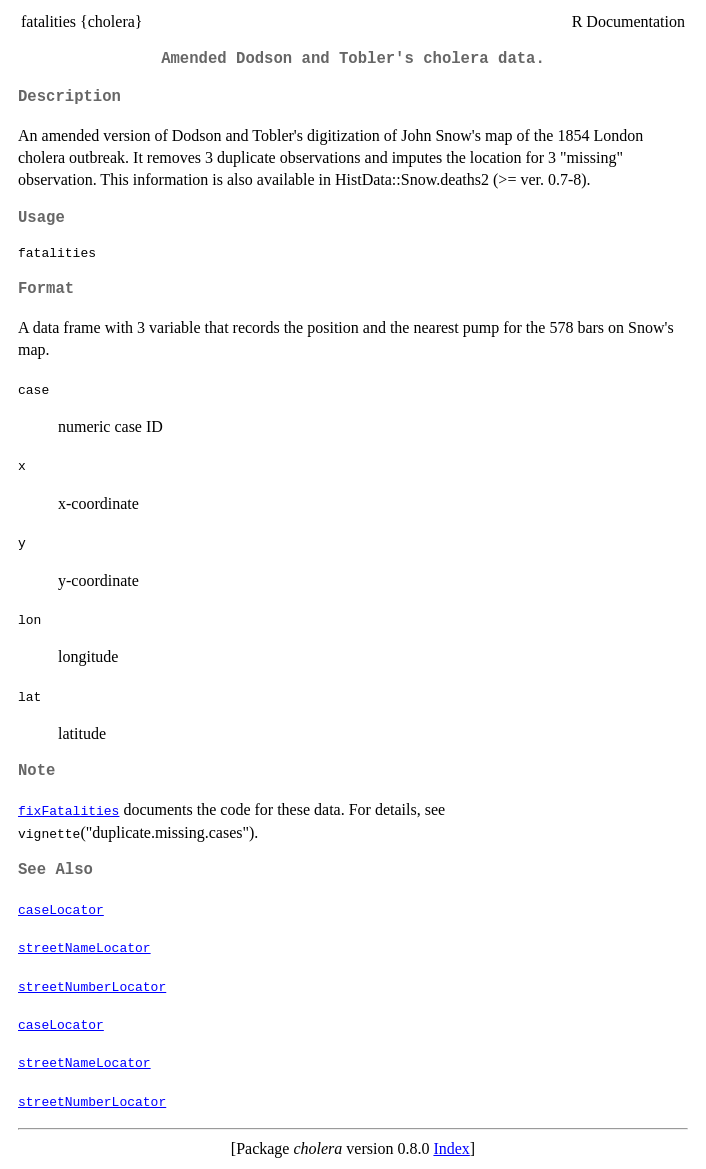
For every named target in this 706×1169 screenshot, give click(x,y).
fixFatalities (68, 810)
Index (451, 1148)
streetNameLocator (84, 947)
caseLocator (61, 909)
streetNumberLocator (92, 986)
